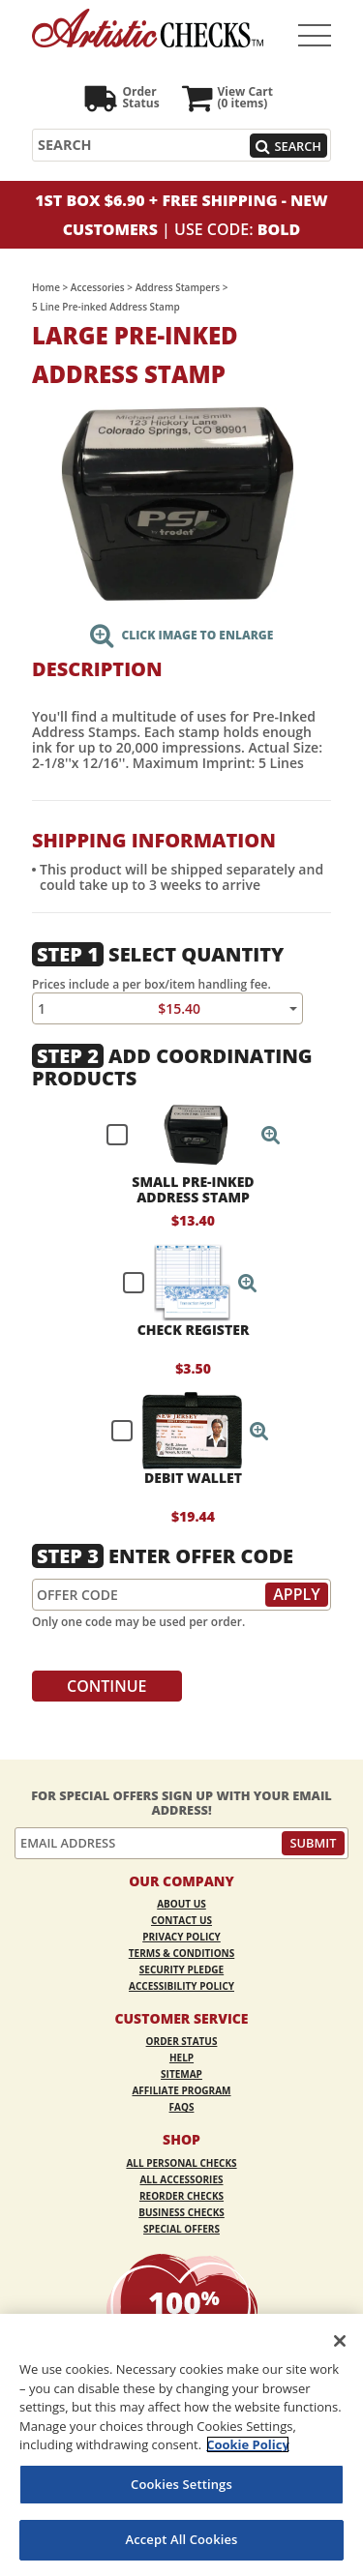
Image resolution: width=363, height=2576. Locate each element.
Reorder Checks (181, 2196)
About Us (181, 1904)
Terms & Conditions (182, 1953)
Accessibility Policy (181, 1986)
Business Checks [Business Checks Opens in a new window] (181, 2212)
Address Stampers (178, 287)
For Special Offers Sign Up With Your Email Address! (181, 1803)
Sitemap (181, 2074)
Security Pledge (181, 1969)
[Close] (339, 2341)
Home (46, 287)
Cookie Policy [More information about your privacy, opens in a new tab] (247, 2444)
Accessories (98, 287)
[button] (271, 1134)
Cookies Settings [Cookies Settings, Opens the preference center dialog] (181, 2484)
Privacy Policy (181, 1936)
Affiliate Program (181, 2090)
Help (181, 2057)
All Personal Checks (181, 2163)
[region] (181, 2445)
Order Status (182, 2041)
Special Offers (181, 2229)
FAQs (182, 2107)
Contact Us (181, 1920)
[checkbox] (184, 1135)
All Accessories (181, 2179)
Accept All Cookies (181, 2539)
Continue (107, 1686)
